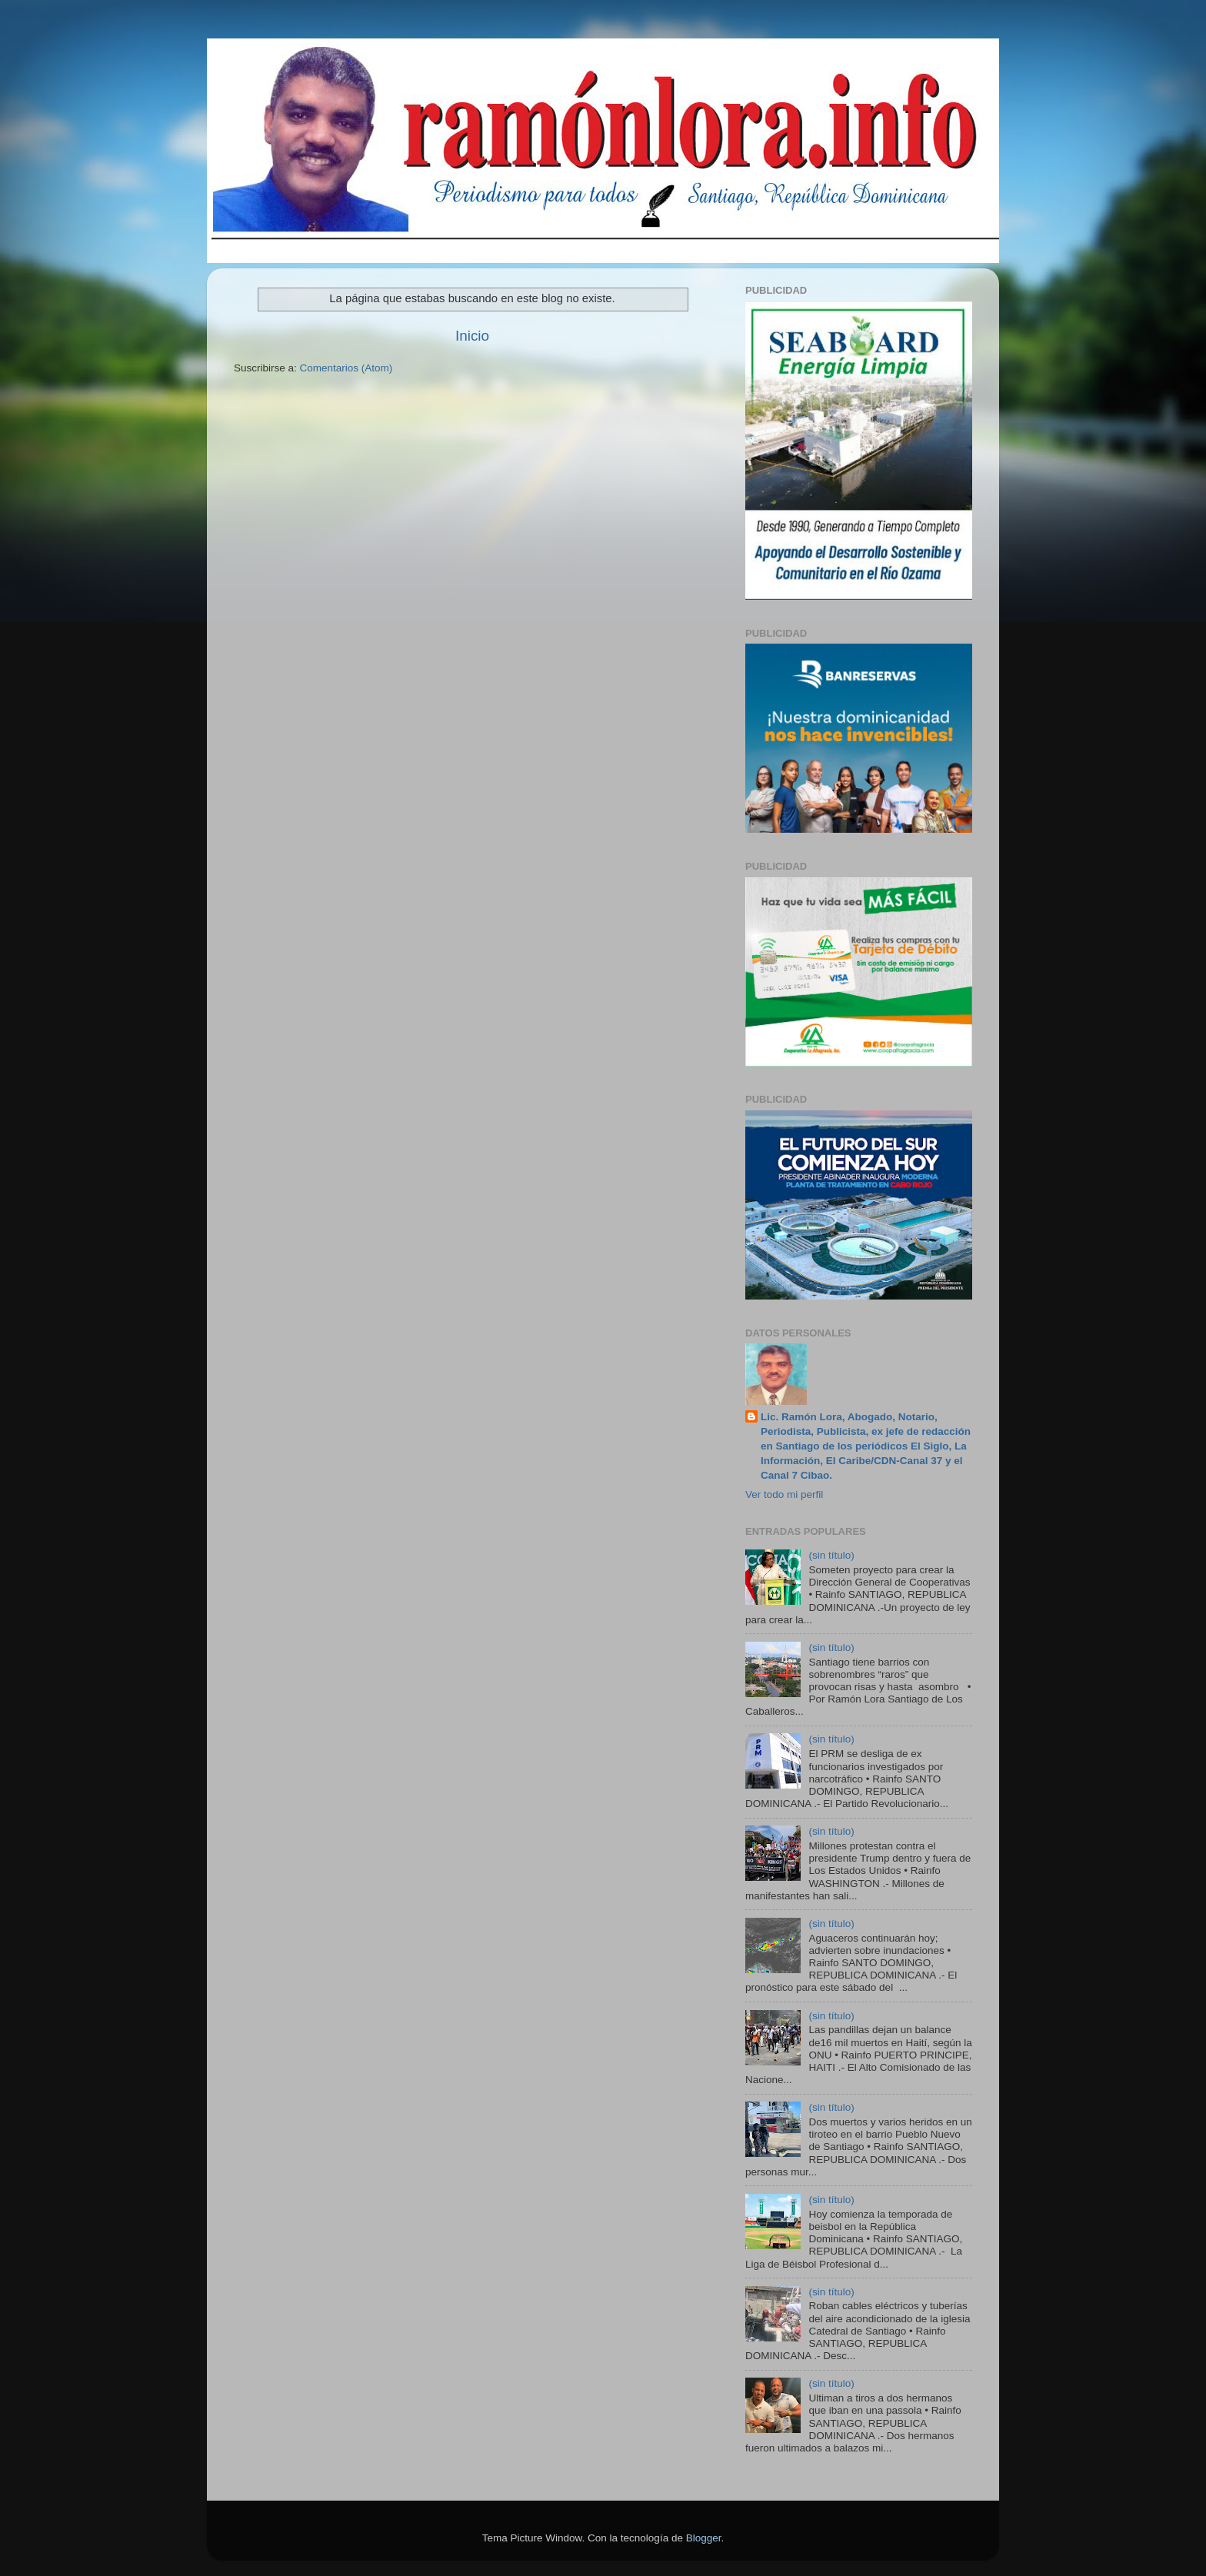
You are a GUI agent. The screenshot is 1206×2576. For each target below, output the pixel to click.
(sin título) (831, 1555)
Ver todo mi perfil (784, 1494)
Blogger (703, 2538)
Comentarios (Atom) (346, 368)
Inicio (472, 336)
